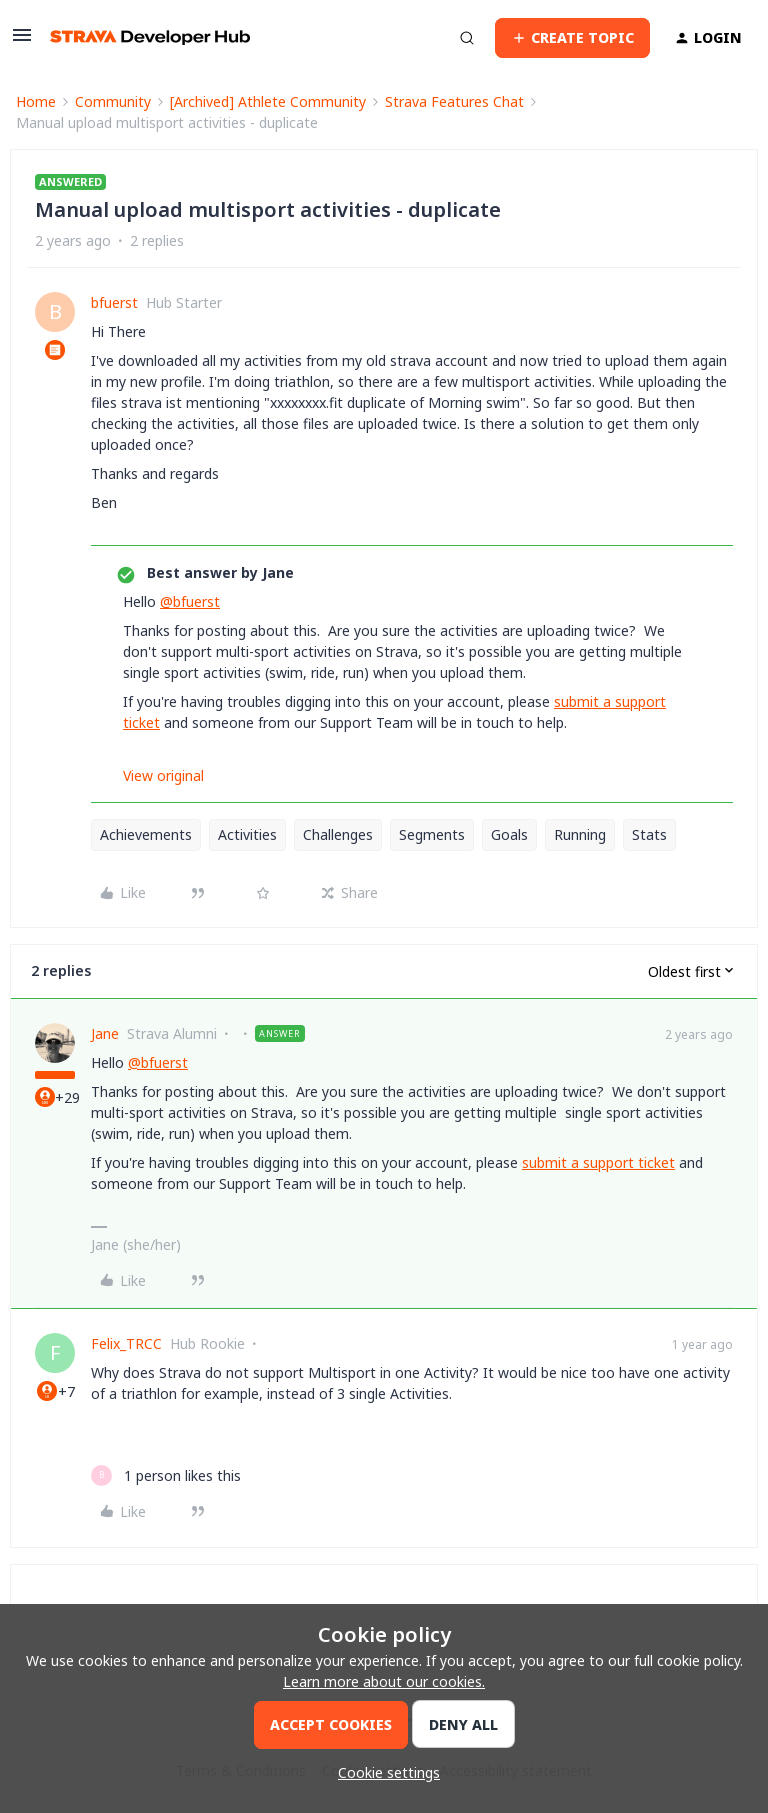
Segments (432, 834)
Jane (105, 1033)
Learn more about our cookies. (384, 1681)
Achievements (146, 834)
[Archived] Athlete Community (268, 101)
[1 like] (166, 1475)
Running (580, 834)
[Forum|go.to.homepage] (150, 37)
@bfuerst (190, 601)
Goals (509, 834)
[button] (22, 41)
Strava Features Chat (454, 101)
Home (36, 101)
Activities (247, 834)
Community (113, 101)
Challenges (338, 834)
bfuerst (114, 302)
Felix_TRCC (126, 1343)
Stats (649, 834)
